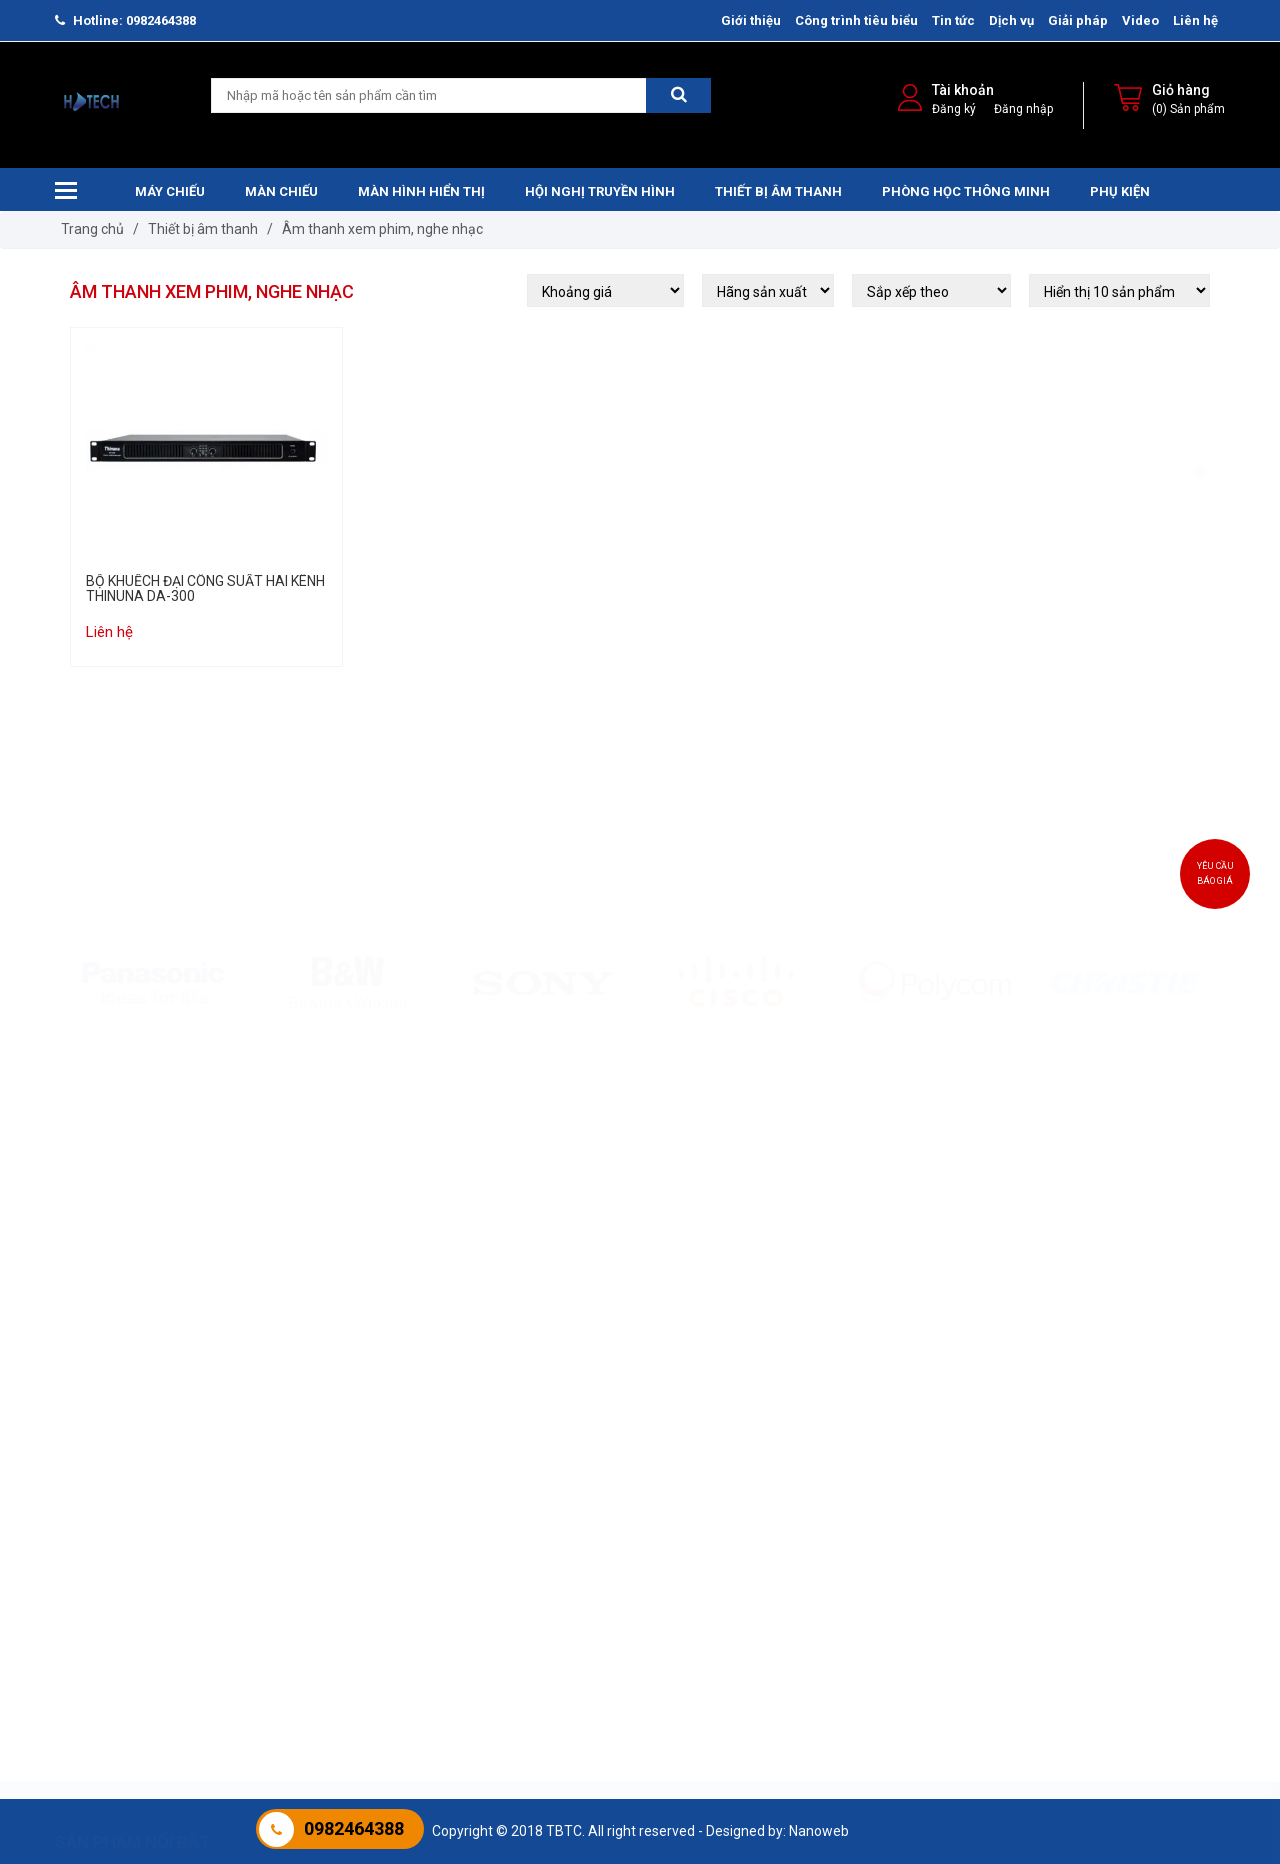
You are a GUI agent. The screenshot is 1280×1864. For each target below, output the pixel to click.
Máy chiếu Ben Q (107, 1570)
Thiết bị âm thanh (778, 191)
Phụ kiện (1120, 191)
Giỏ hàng (1181, 90)
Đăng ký (954, 109)
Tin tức (953, 20)
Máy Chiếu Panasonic (122, 1545)
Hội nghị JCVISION (711, 1545)
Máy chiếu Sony (104, 1495)
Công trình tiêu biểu (856, 20)
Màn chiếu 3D (297, 1570)
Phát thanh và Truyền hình (1137, 1520)
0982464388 (354, 1828)
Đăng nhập (1023, 109)
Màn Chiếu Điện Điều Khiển (336, 1495)
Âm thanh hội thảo (513, 1495)
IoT (1065, 1545)
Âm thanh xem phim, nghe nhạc (382, 229)
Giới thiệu (751, 20)
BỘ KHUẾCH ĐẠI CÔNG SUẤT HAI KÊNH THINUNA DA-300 (205, 589)
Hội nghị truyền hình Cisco (735, 1520)
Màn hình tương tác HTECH (939, 1470)
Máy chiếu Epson (107, 1470)
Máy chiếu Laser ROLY (123, 1520)
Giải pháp (1078, 20)
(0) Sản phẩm (1188, 109)
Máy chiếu (170, 191)
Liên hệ (1195, 20)
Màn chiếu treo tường (322, 1470)
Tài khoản (963, 90)
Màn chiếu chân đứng (322, 1595)
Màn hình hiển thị (421, 191)
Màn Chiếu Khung (309, 1520)
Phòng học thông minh (966, 191)
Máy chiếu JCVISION (118, 1595)
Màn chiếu (281, 191)
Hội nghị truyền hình (600, 191)
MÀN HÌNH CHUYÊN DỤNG (934, 1545)
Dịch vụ (1011, 20)
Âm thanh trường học (522, 1470)
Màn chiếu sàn (300, 1545)
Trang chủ (92, 229)
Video (1140, 20)
